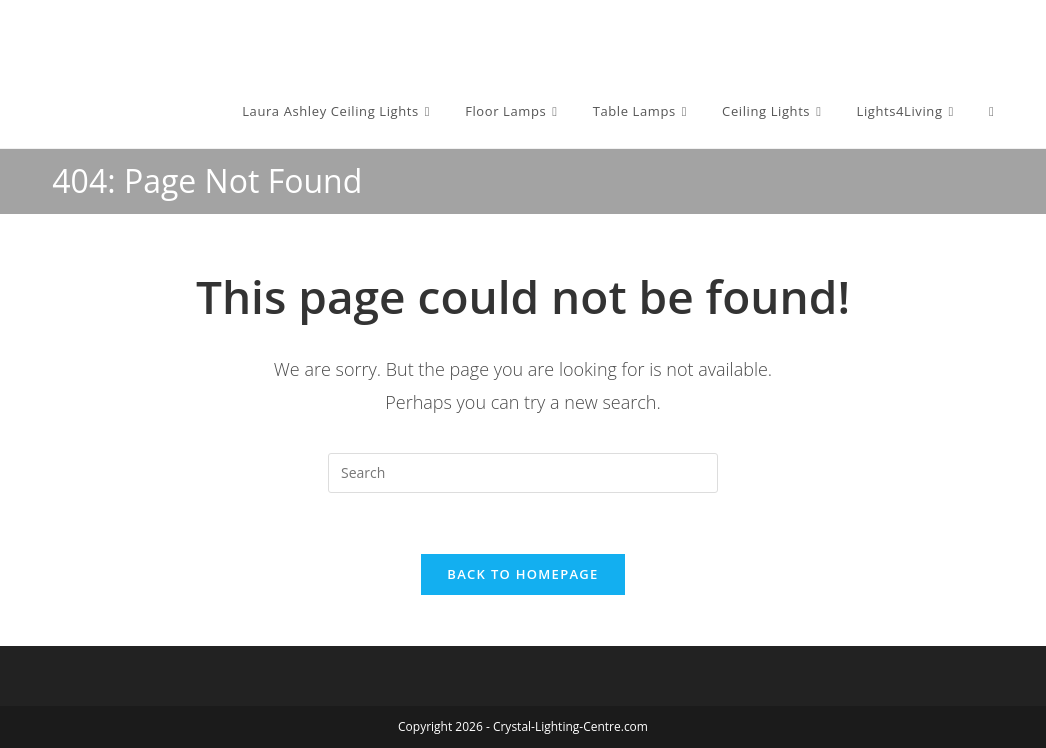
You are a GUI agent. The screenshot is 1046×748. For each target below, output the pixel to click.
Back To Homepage (522, 574)
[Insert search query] (523, 473)
